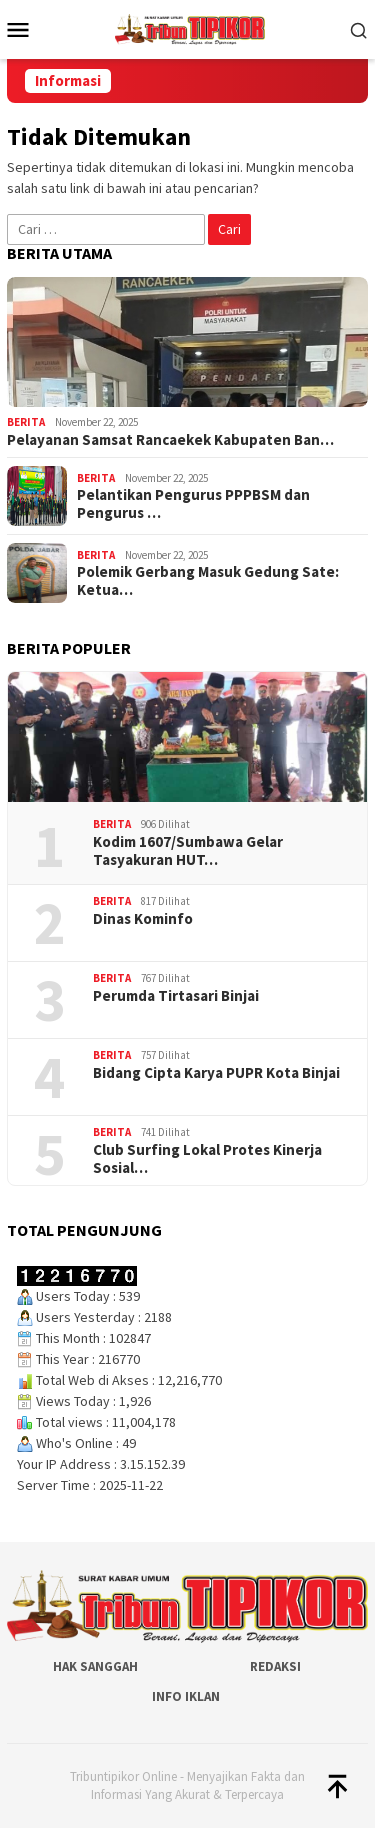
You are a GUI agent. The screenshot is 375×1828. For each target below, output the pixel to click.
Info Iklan (186, 1696)
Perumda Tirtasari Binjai (176, 996)
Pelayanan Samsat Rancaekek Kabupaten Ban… (170, 440)
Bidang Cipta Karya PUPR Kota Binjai (216, 1073)
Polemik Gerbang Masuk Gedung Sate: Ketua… (208, 581)
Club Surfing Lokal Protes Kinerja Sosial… (207, 1159)
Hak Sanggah (95, 1666)
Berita (26, 422)
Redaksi (275, 1666)
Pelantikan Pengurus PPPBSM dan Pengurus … (193, 504)
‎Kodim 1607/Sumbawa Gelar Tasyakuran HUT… (188, 851)
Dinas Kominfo (143, 919)
